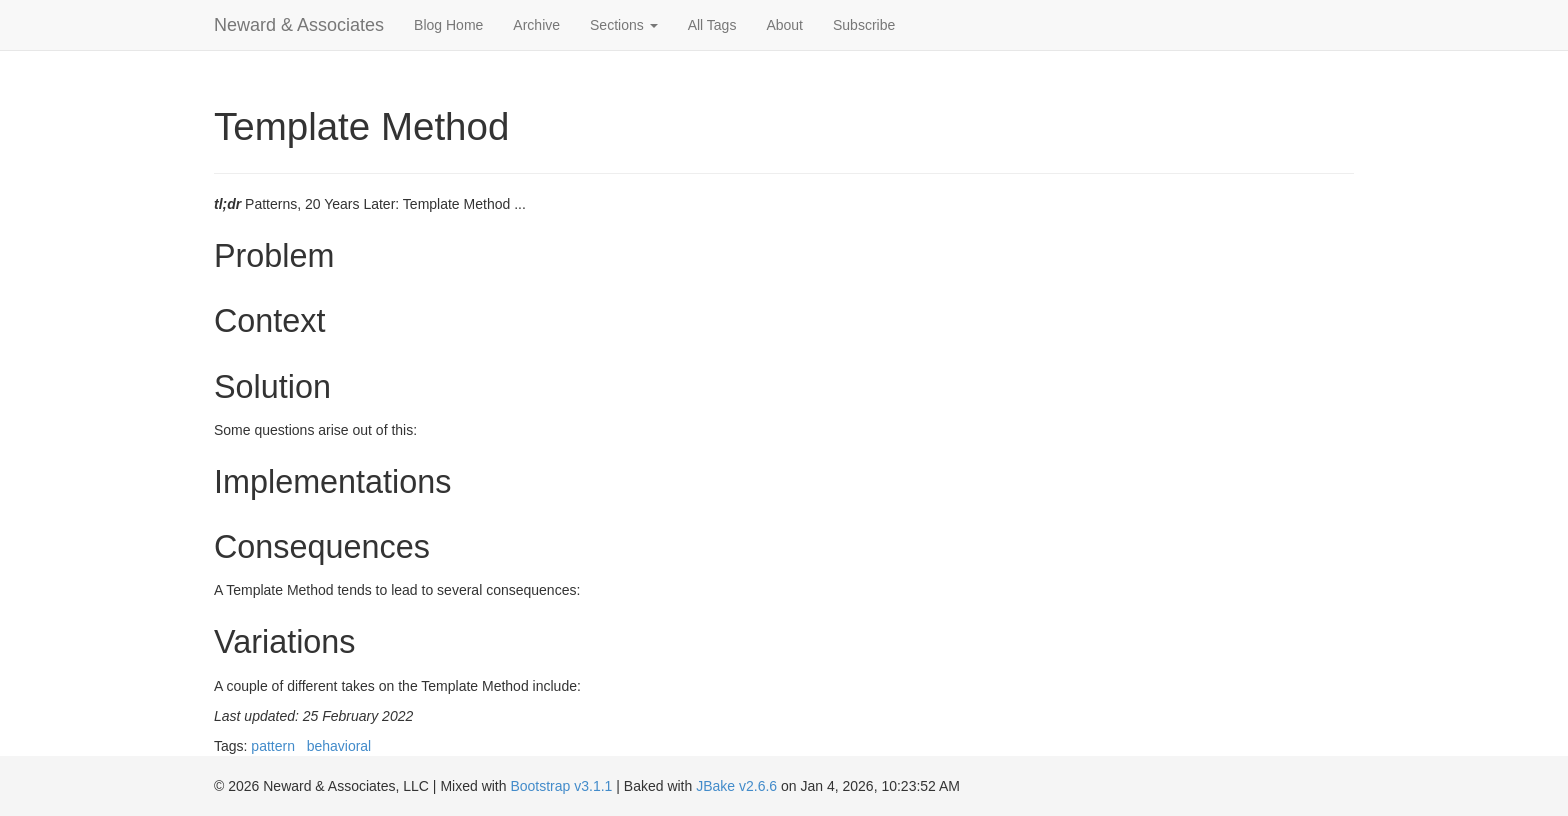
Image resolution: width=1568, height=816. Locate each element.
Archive (536, 25)
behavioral (339, 746)
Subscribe (864, 25)
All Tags (712, 25)
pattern (273, 746)
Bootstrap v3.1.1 (561, 786)
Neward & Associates (299, 25)
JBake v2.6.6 (736, 786)
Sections (624, 25)
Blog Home (448, 25)
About (784, 25)
